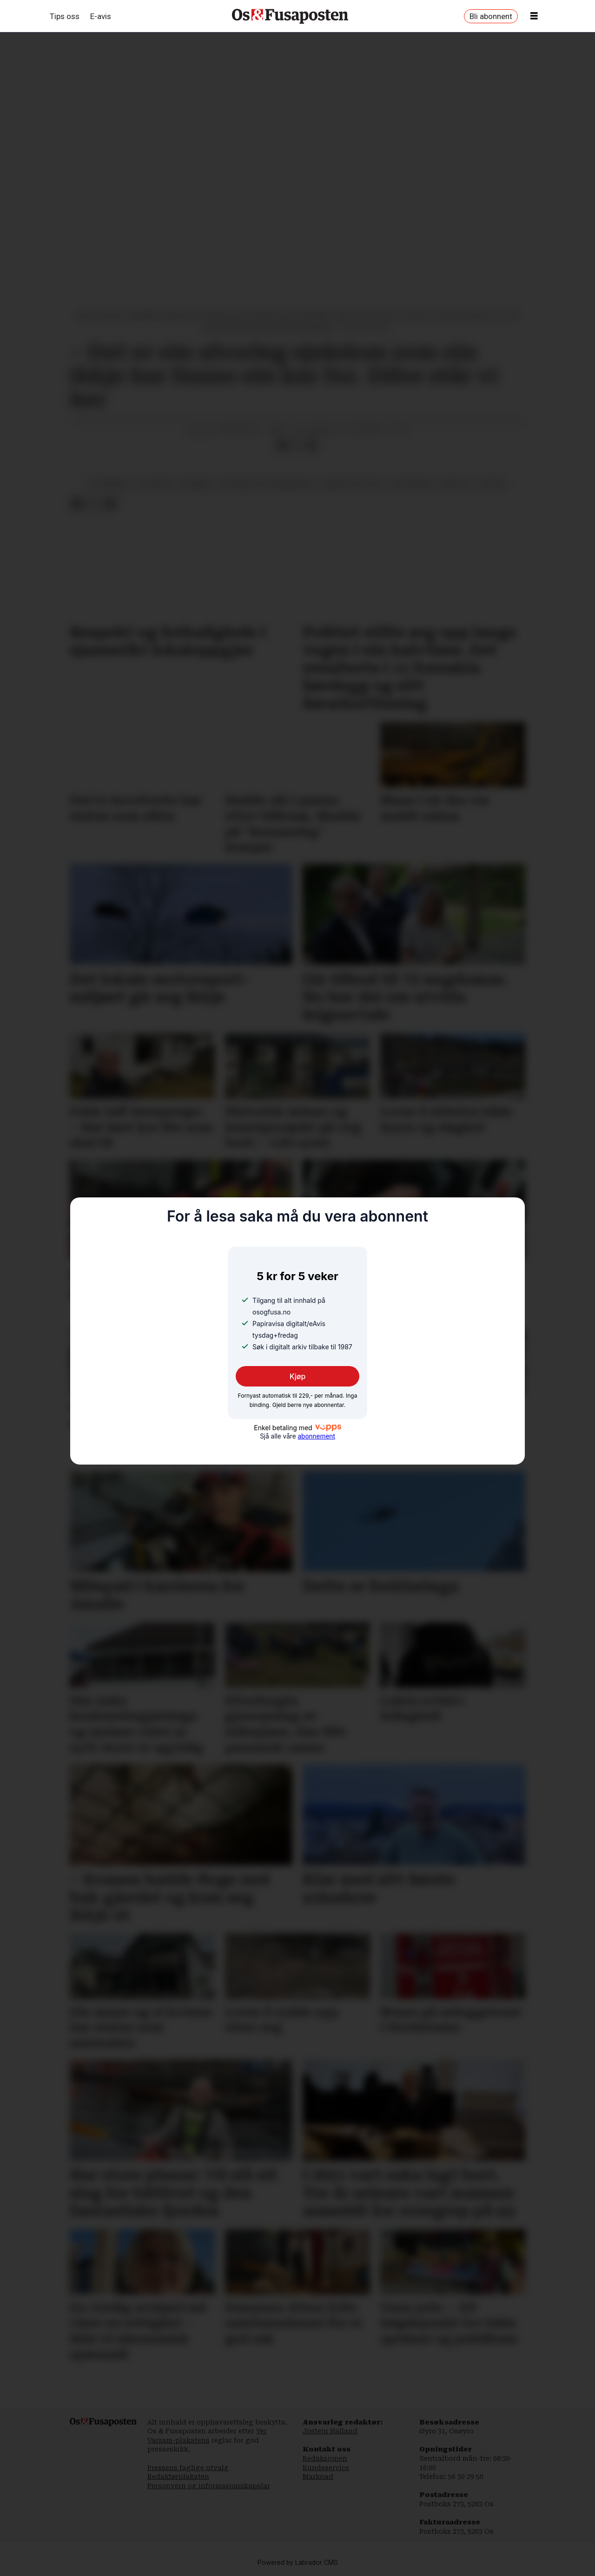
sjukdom (154, 483)
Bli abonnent (490, 16)
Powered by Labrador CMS (298, 2563)
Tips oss (64, 16)
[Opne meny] (534, 16)
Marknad (318, 2476)
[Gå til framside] (290, 16)
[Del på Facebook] (282, 446)
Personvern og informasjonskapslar (208, 2486)
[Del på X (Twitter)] (297, 446)
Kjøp (298, 1376)
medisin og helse (352, 483)
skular (492, 483)
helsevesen (412, 483)
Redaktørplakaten (178, 2476)
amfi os (456, 483)
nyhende (196, 483)
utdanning (109, 483)
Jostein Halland (330, 2431)
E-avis (100, 16)
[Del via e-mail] (312, 446)
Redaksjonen (325, 2458)
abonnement (316, 1435)
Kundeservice (326, 2467)
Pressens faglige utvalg (188, 2467)
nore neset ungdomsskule (267, 483)
